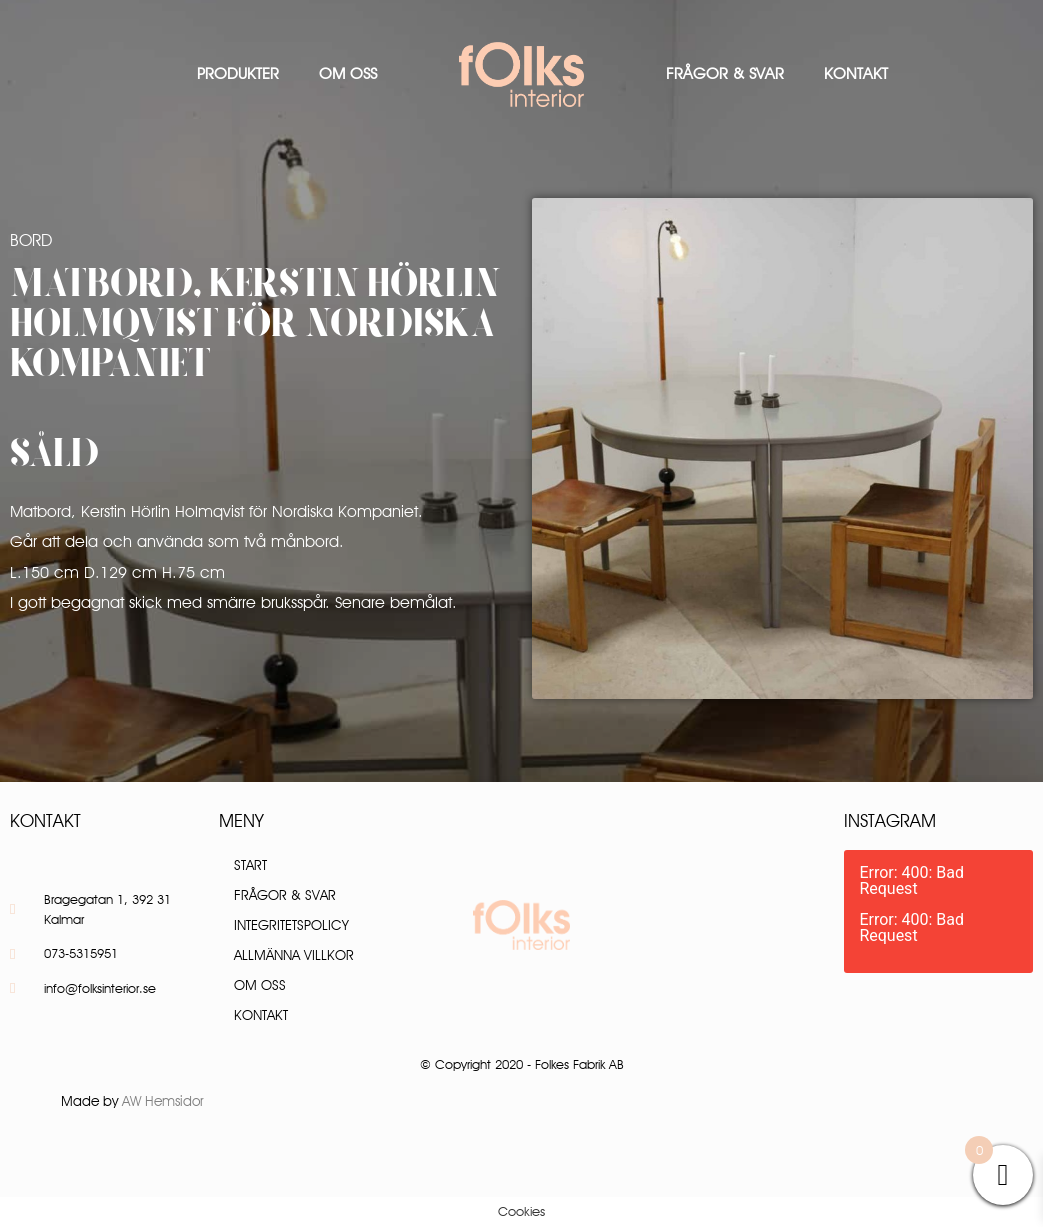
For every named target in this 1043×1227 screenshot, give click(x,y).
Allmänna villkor (294, 955)
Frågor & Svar (725, 73)
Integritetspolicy (291, 925)
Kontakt (856, 73)
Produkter (238, 73)
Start (250, 865)
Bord (31, 240)
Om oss (348, 73)
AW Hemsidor (163, 1101)
